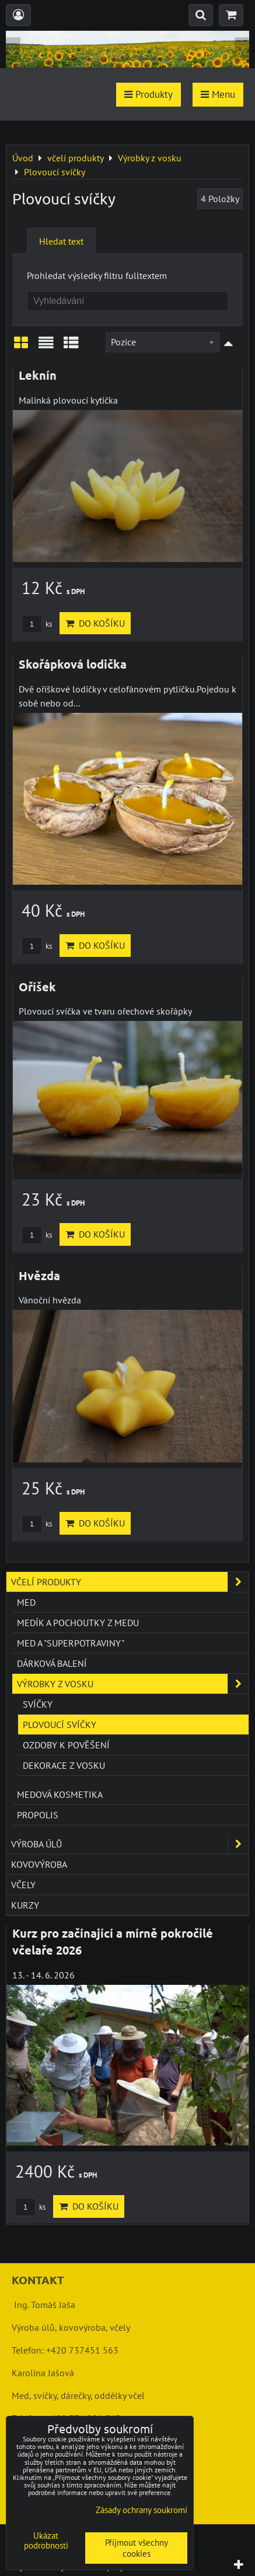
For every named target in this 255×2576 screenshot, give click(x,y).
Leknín (38, 375)
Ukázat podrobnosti (46, 2540)
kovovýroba (39, 1864)
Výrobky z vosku (133, 1684)
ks (37, 624)
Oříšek (37, 986)
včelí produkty (130, 1582)
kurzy (25, 1905)
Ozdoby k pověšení (66, 1745)
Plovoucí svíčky (59, 1724)
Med (26, 1602)
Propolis (37, 1815)
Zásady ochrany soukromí (141, 2509)
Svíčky (38, 1704)
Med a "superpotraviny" (70, 1643)
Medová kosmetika (60, 1794)
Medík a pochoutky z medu (78, 1622)
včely (23, 1885)
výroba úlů (130, 1844)
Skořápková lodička (73, 664)
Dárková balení (52, 1663)
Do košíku (95, 623)
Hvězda (39, 1275)
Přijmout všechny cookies (136, 2548)
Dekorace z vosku (64, 1765)
